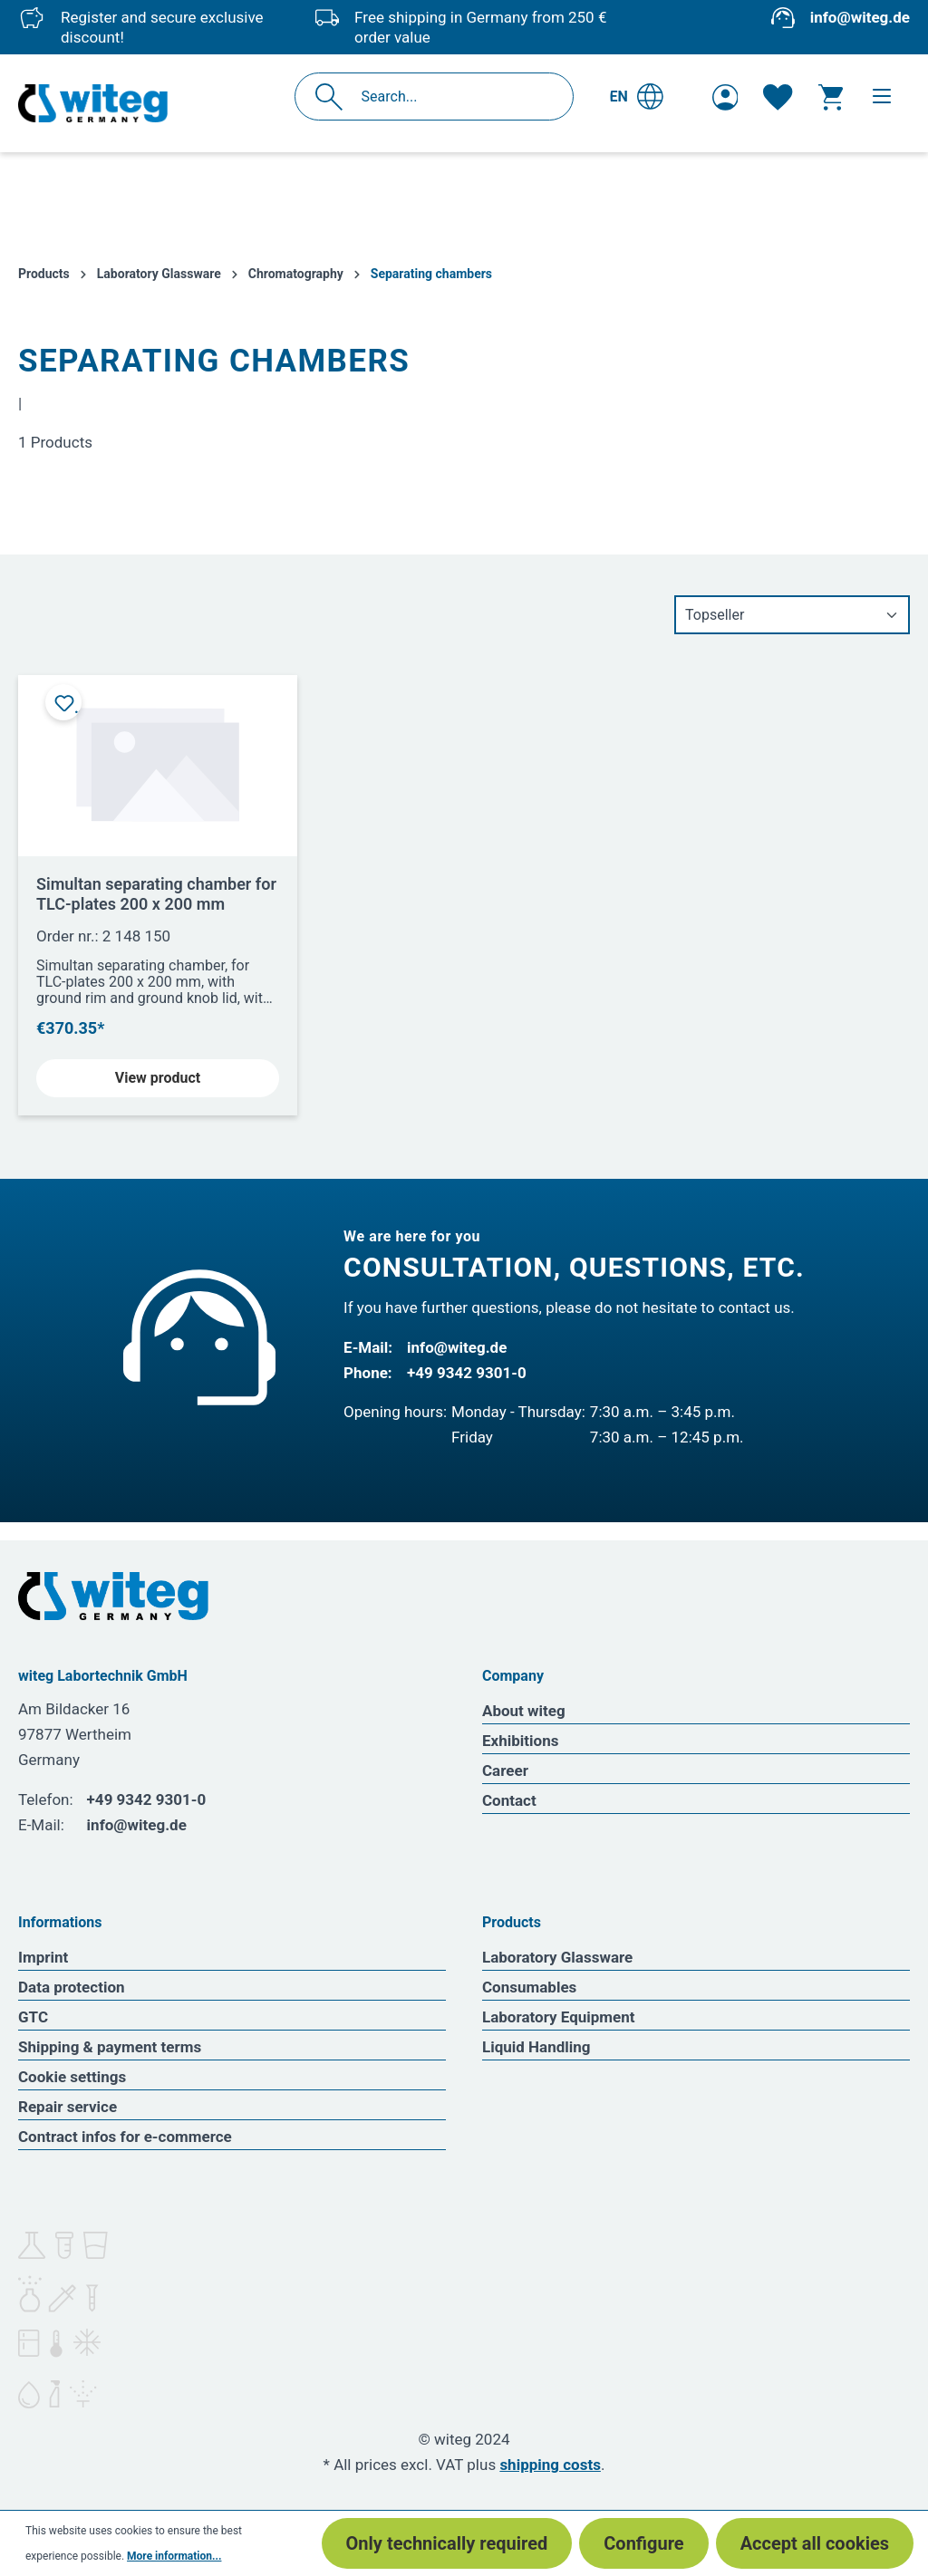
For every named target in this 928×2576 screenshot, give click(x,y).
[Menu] (881, 96)
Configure (643, 2543)
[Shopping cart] (831, 97)
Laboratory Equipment (558, 2017)
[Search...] (454, 96)
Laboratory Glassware (557, 1957)
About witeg (524, 1711)
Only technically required (447, 2543)
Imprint (43, 1957)
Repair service (67, 2107)
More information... (174, 2556)
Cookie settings (72, 2077)
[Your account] (725, 97)
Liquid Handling (536, 2047)
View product (157, 1077)
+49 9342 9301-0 (467, 1373)
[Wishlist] (777, 97)
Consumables (529, 1987)
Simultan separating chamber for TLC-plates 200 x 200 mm (156, 893)
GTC (33, 2017)
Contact (509, 1800)
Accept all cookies (814, 2543)
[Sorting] (792, 614)
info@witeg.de (860, 17)
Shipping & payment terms (109, 2047)
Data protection (71, 1987)
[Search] (334, 96)
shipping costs (550, 2464)
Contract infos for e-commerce (125, 2136)
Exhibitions (520, 1741)
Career (505, 1770)
